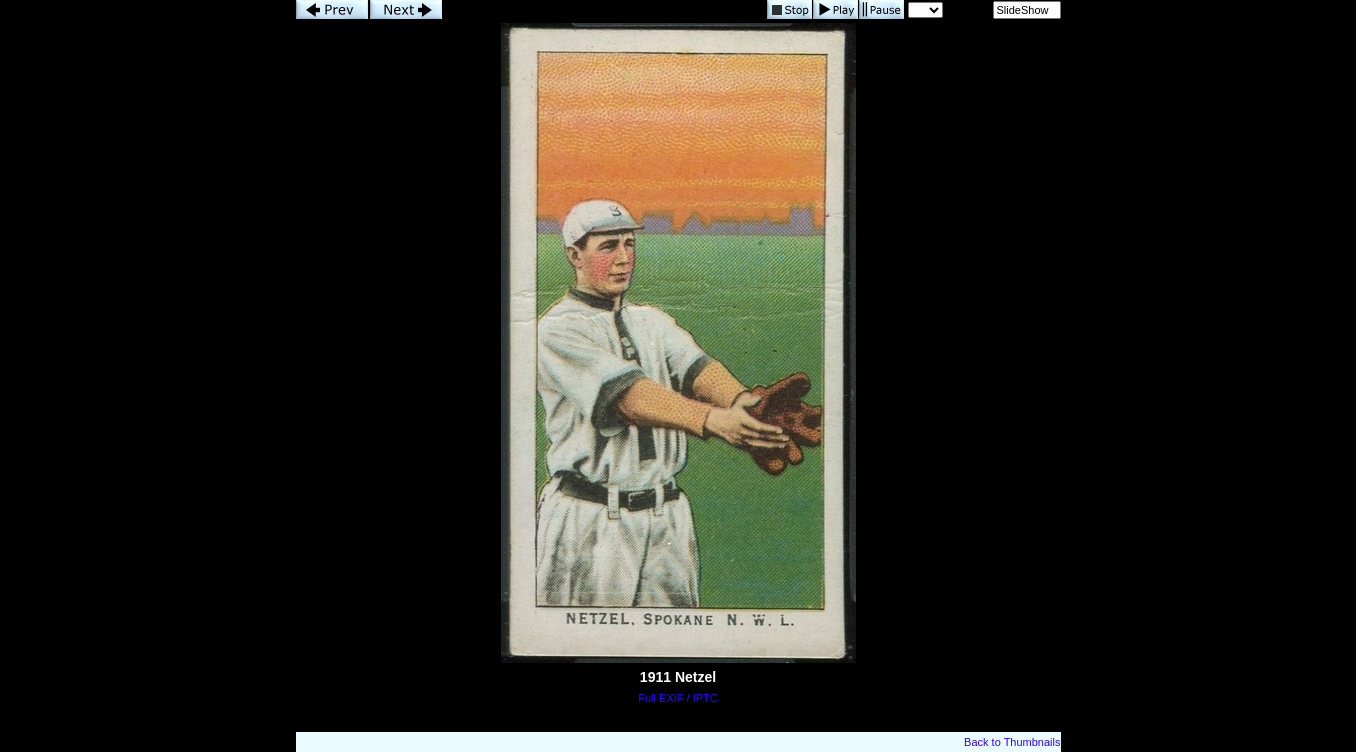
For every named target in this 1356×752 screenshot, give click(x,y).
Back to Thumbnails (1012, 742)
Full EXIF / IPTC (677, 698)
